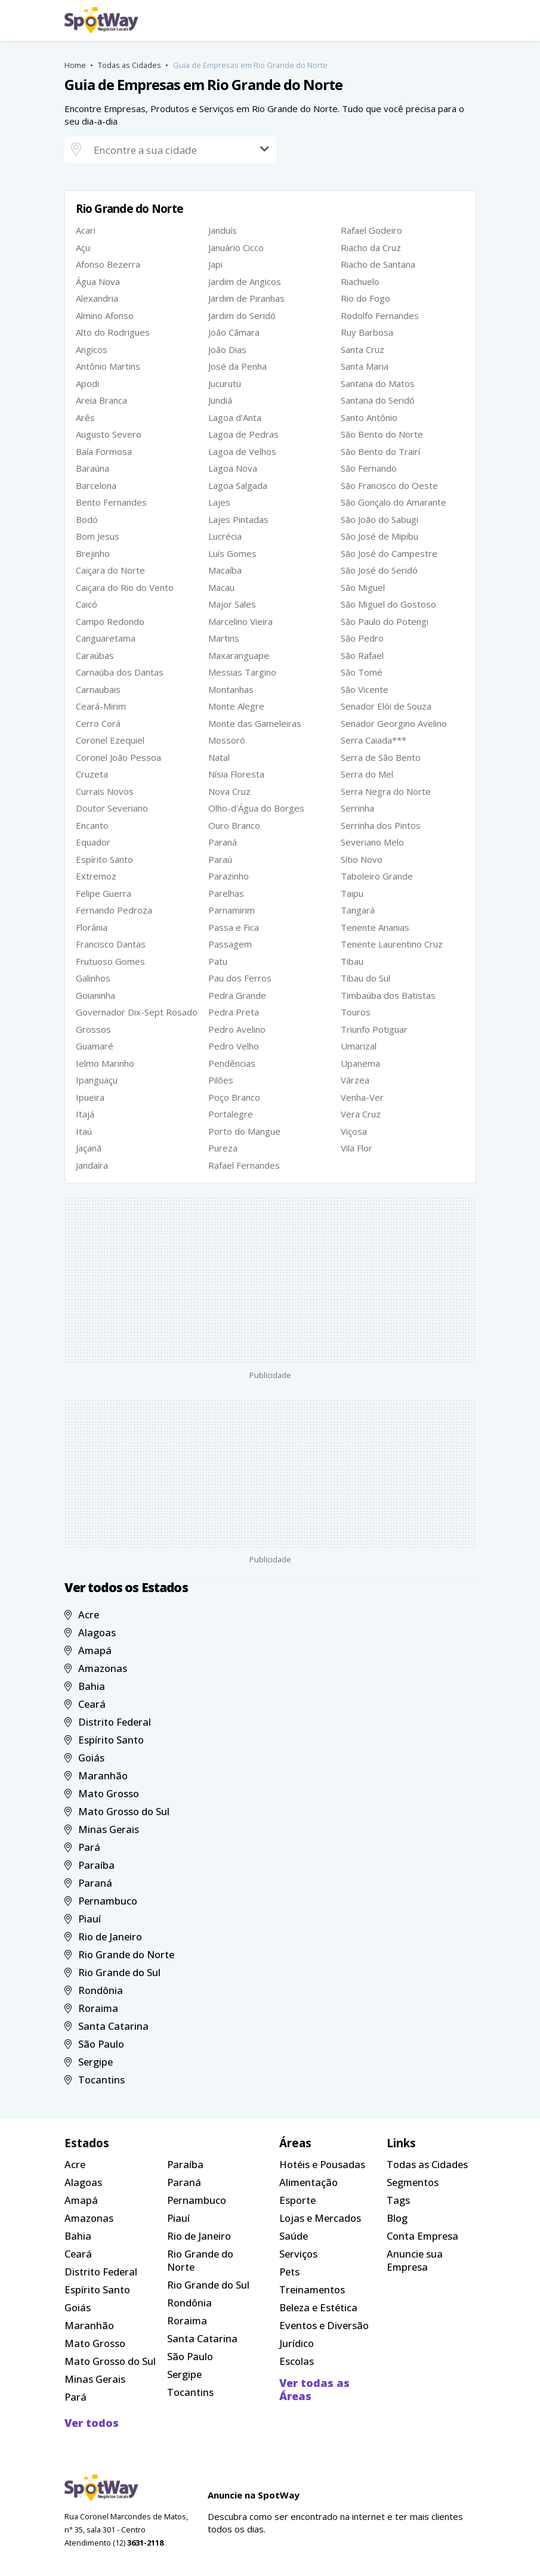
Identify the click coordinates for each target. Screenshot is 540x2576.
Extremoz (96, 876)
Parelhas (226, 893)
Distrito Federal (108, 1722)
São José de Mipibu (379, 536)
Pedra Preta (233, 1012)
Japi (215, 264)
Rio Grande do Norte (119, 1954)
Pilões (220, 1080)
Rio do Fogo (365, 298)
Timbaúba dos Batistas (388, 995)
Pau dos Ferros (239, 978)
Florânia (91, 927)
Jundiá (220, 400)
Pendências (231, 1063)
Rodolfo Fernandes (380, 315)
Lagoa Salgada (237, 485)
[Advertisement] (270, 1280)
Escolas (296, 2361)
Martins (223, 638)
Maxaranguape (238, 655)
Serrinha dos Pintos (381, 825)
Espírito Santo (104, 859)
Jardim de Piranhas (246, 298)
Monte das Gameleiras (254, 723)
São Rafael (362, 655)
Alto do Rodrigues (113, 332)
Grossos (93, 1029)
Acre (82, 1614)
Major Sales (232, 604)
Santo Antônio (369, 417)
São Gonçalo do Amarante (393, 502)
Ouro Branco (234, 825)
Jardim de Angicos (244, 281)
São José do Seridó (379, 570)
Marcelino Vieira (240, 621)
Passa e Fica (233, 927)
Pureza (222, 1148)
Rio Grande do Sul (112, 1972)
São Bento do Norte (382, 434)
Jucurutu (224, 383)
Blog (397, 2218)
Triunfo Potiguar (374, 1029)
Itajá (85, 1114)
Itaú (84, 1131)
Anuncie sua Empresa (415, 2260)
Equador (93, 842)
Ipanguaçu (97, 1080)
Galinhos (93, 978)
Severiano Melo (372, 842)
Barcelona (96, 485)
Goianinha (95, 995)
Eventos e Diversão (324, 2325)
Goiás (84, 1757)
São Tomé (361, 672)
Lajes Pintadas (238, 519)
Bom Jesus (97, 536)
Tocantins (94, 2079)
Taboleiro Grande (377, 876)
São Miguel (363, 587)
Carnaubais (98, 689)
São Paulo (94, 2044)
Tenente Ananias (375, 927)
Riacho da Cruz (371, 247)
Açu (83, 247)
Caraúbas (95, 655)
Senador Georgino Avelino (394, 723)
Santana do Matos (378, 383)
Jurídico (296, 2343)
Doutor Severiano (112, 808)
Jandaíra (92, 1165)
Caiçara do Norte (110, 570)
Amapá (88, 1650)
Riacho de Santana (378, 264)
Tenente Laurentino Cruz (392, 944)
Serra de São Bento (381, 757)
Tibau (352, 961)
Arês (85, 417)
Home (75, 65)
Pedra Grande (237, 995)
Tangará (358, 910)
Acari (85, 230)
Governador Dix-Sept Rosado (137, 1012)
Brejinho (93, 553)
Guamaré (94, 1046)
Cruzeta (92, 774)
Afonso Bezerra (108, 264)
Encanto (92, 825)
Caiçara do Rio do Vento (125, 587)
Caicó (86, 604)
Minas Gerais (102, 1829)
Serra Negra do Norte (386, 791)
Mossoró (226, 740)
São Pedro (362, 638)
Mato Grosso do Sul (117, 1811)
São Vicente (364, 689)
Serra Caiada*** (373, 740)
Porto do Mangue (244, 1131)
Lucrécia (225, 536)
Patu (217, 961)
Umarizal (359, 1046)
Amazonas (96, 1668)
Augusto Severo (108, 434)
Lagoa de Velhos (242, 451)
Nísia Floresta (236, 774)
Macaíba (225, 570)
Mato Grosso (102, 1793)
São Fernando (369, 468)
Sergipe (88, 2062)
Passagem (230, 944)
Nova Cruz (229, 791)
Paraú (220, 859)
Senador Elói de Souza (386, 706)
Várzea (355, 1080)
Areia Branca (101, 400)
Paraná (222, 842)
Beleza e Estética (318, 2307)
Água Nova (98, 281)
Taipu (352, 893)
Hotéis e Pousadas (322, 2164)
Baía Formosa (104, 451)
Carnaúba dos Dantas (119, 672)
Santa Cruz (362, 349)
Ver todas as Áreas (314, 2389)
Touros (356, 1012)
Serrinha (357, 808)
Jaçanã (88, 1148)
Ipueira (90, 1097)
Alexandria (97, 298)
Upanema (360, 1063)
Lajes (219, 502)
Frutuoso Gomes (110, 961)
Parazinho (228, 876)
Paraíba (89, 1865)
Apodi (87, 383)
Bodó (87, 519)
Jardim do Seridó (242, 315)
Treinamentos (312, 2289)
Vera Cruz (361, 1114)
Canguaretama (105, 638)
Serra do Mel (367, 774)
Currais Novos (105, 791)
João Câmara (234, 332)
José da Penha (237, 366)
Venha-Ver (362, 1097)
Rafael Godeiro (371, 230)
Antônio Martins (108, 366)
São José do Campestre (389, 553)
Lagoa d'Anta (234, 417)
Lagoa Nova (232, 468)
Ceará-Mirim (101, 706)
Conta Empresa (422, 2236)
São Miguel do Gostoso (388, 604)
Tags (398, 2200)
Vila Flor (356, 1148)
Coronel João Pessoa (118, 757)
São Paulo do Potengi (384, 621)
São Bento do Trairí (380, 451)
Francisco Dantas (111, 944)
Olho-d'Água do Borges (256, 808)
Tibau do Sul (365, 978)
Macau (221, 587)
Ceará (85, 1704)
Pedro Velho (233, 1046)
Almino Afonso (105, 315)
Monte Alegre (236, 706)
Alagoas (90, 1632)
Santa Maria (364, 366)
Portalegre (230, 1114)
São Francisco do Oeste (389, 485)
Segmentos (413, 2182)
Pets (289, 2271)
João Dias (227, 349)
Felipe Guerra (103, 893)
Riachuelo (360, 281)
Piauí (82, 1918)
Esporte (297, 2200)
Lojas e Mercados (320, 2218)
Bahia (85, 1686)
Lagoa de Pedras (243, 434)
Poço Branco (234, 1097)
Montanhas (231, 689)
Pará (82, 1847)
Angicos (91, 349)
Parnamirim (231, 910)
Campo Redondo (110, 621)
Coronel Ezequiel (110, 740)
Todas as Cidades (129, 65)
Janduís (222, 230)
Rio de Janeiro (103, 1936)
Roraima (91, 2008)
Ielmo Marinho (105, 1063)
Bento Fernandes (111, 502)
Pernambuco (101, 1901)
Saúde (293, 2236)
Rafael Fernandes (244, 1165)
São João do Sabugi (379, 519)
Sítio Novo (361, 859)
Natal (219, 757)
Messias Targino (242, 672)
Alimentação (308, 2182)
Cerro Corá (98, 723)
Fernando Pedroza (114, 910)
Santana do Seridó (378, 400)
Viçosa (354, 1131)
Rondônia (94, 1990)
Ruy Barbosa (367, 332)
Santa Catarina (106, 2026)
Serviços (298, 2254)
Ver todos (91, 2423)
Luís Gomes (232, 553)
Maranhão (96, 1775)
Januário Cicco (236, 247)
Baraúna (92, 468)
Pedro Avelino (237, 1029)
